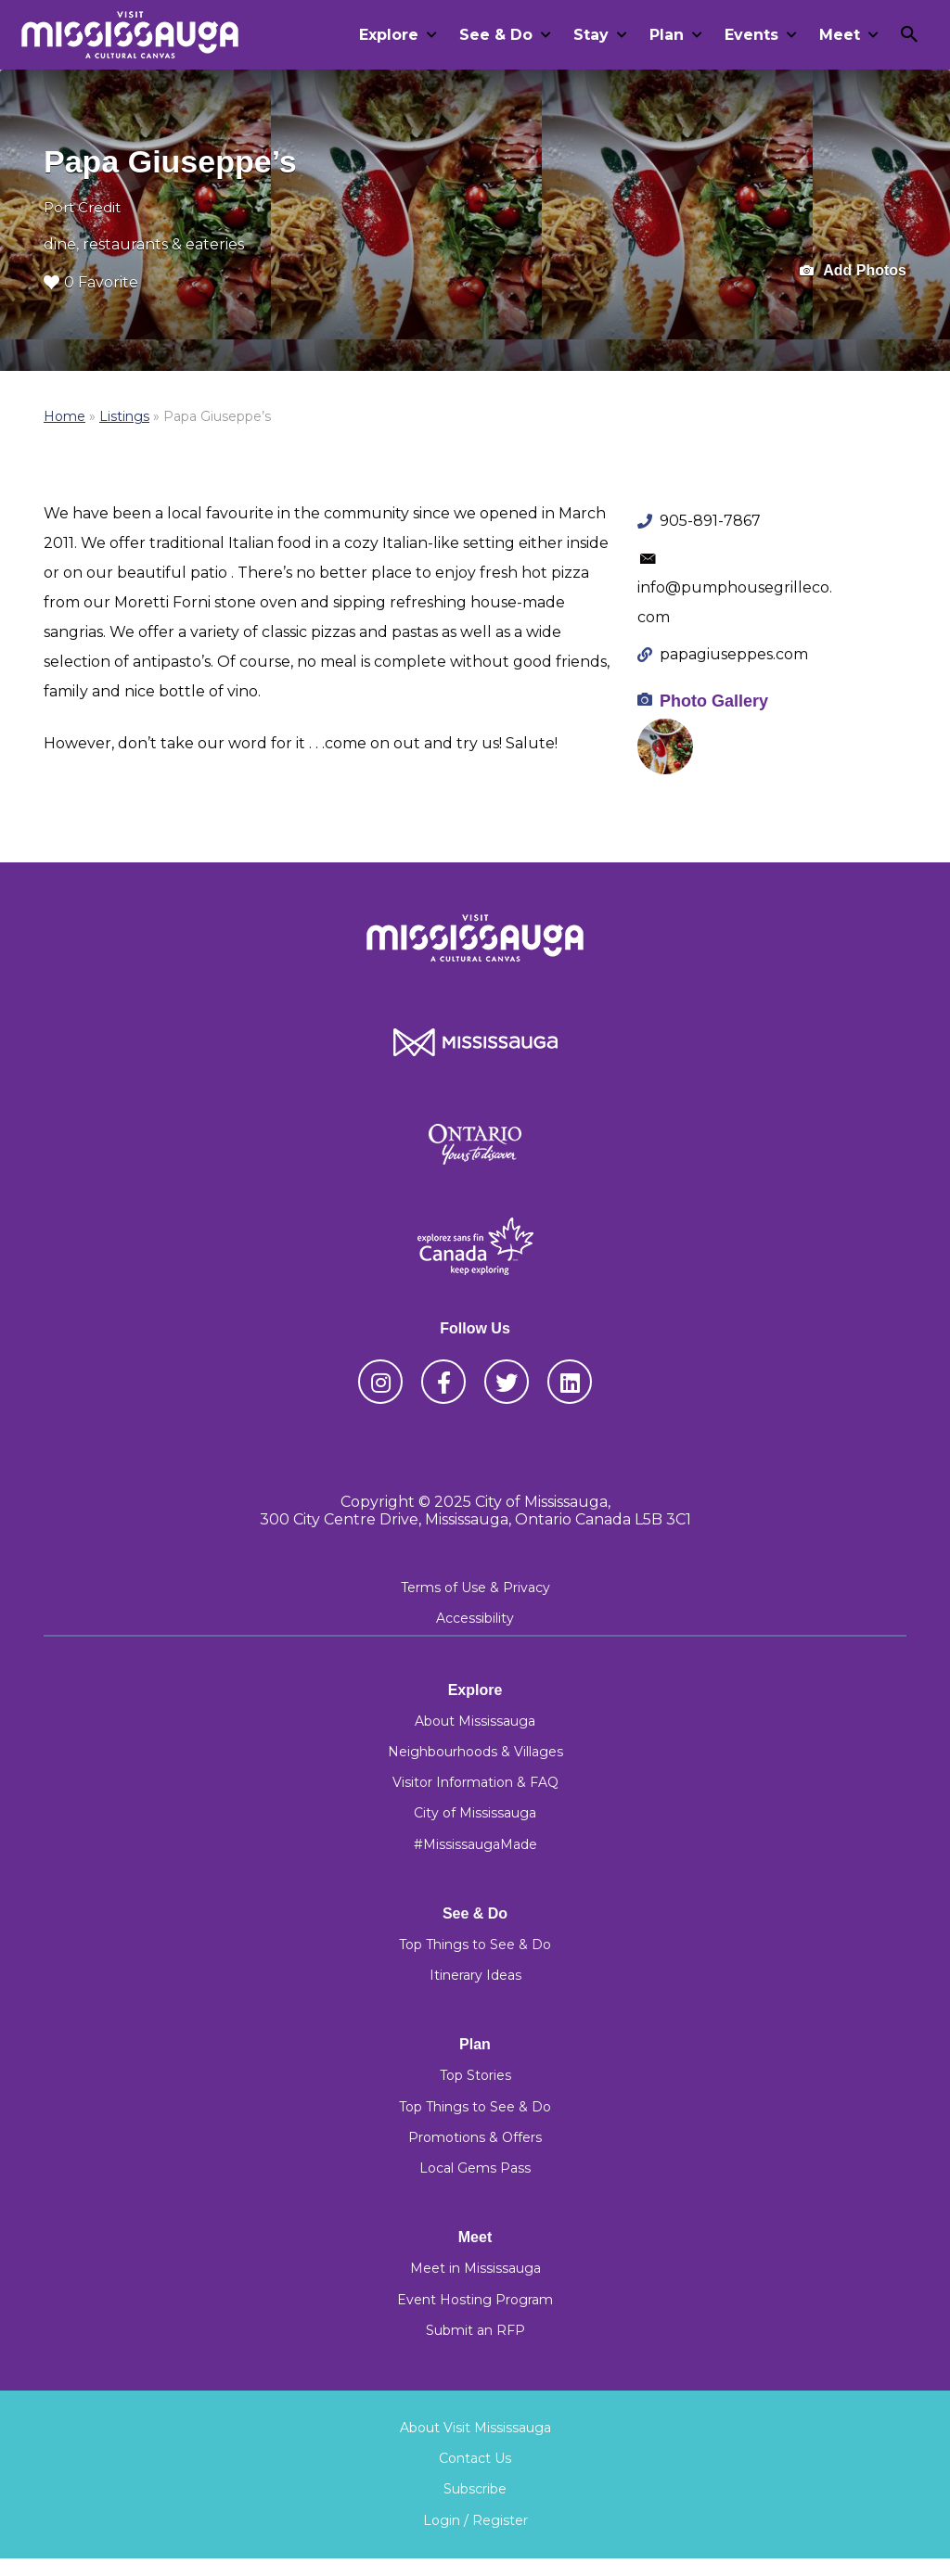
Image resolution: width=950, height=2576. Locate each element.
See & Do (496, 35)
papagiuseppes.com (734, 654)
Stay (591, 35)
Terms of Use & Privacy (475, 1587)
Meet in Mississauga (475, 2268)
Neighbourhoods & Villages (475, 1751)
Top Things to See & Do (475, 1944)
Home (64, 416)
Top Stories (475, 2075)
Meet (839, 35)
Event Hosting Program (475, 2299)
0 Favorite (91, 282)
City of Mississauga (475, 1812)
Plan (666, 35)
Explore (388, 35)
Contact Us (475, 2458)
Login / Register (475, 2520)
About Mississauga (475, 1721)
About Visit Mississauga (475, 2427)
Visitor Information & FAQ (475, 1782)
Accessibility (475, 1618)
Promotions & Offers (475, 2137)
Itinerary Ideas (475, 1975)
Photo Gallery (714, 701)
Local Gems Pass (475, 2168)
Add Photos (853, 271)
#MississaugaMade (475, 1844)
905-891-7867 (710, 520)
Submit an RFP (475, 2330)
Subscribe (475, 2488)
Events (751, 35)
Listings (124, 416)
